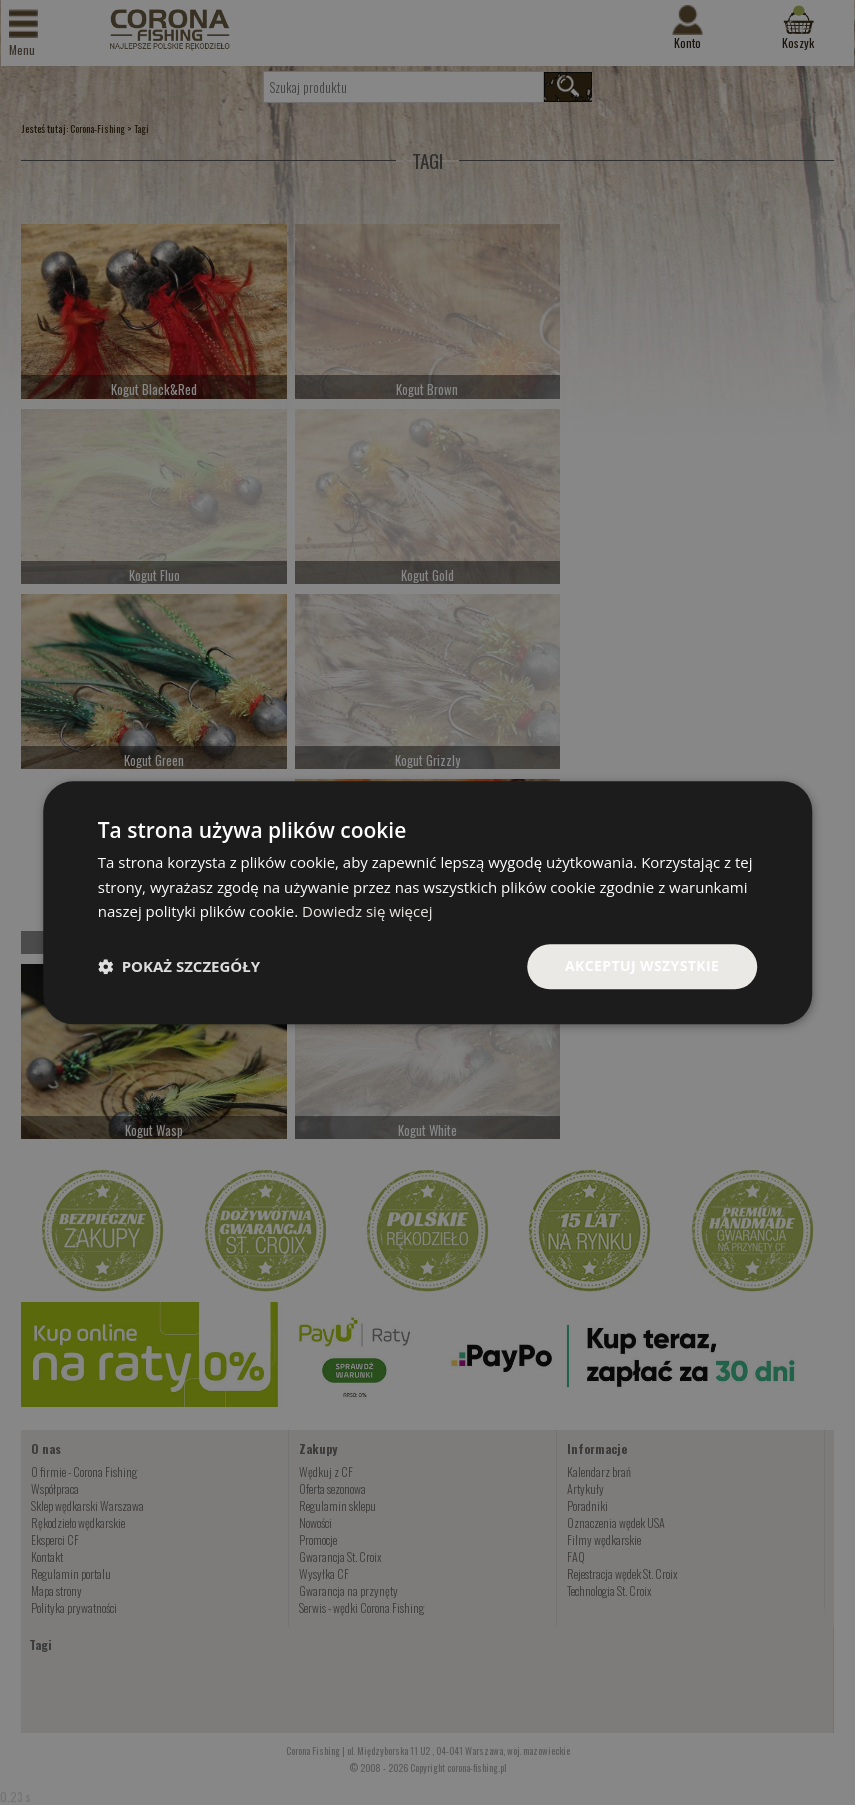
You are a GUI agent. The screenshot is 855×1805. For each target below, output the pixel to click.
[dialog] (428, 902)
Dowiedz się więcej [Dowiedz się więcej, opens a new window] (367, 912)
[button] (179, 967)
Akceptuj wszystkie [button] (642, 965)
